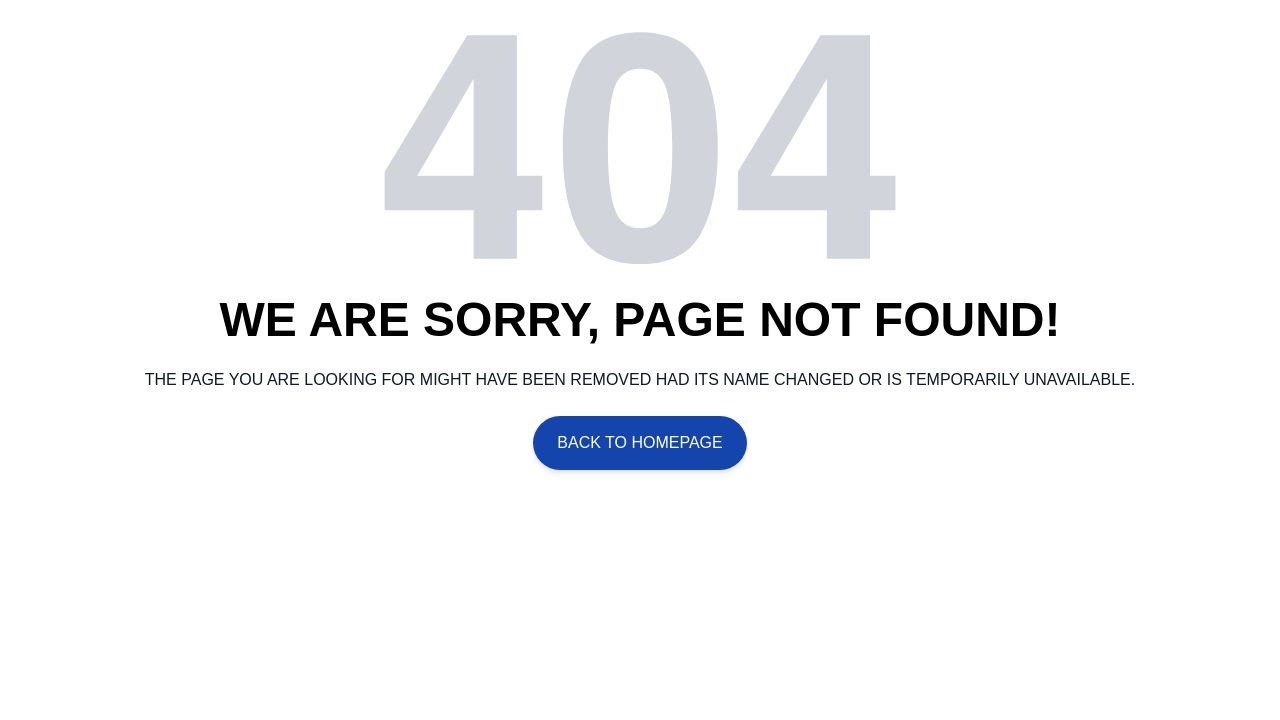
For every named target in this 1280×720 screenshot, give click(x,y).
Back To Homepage (639, 442)
